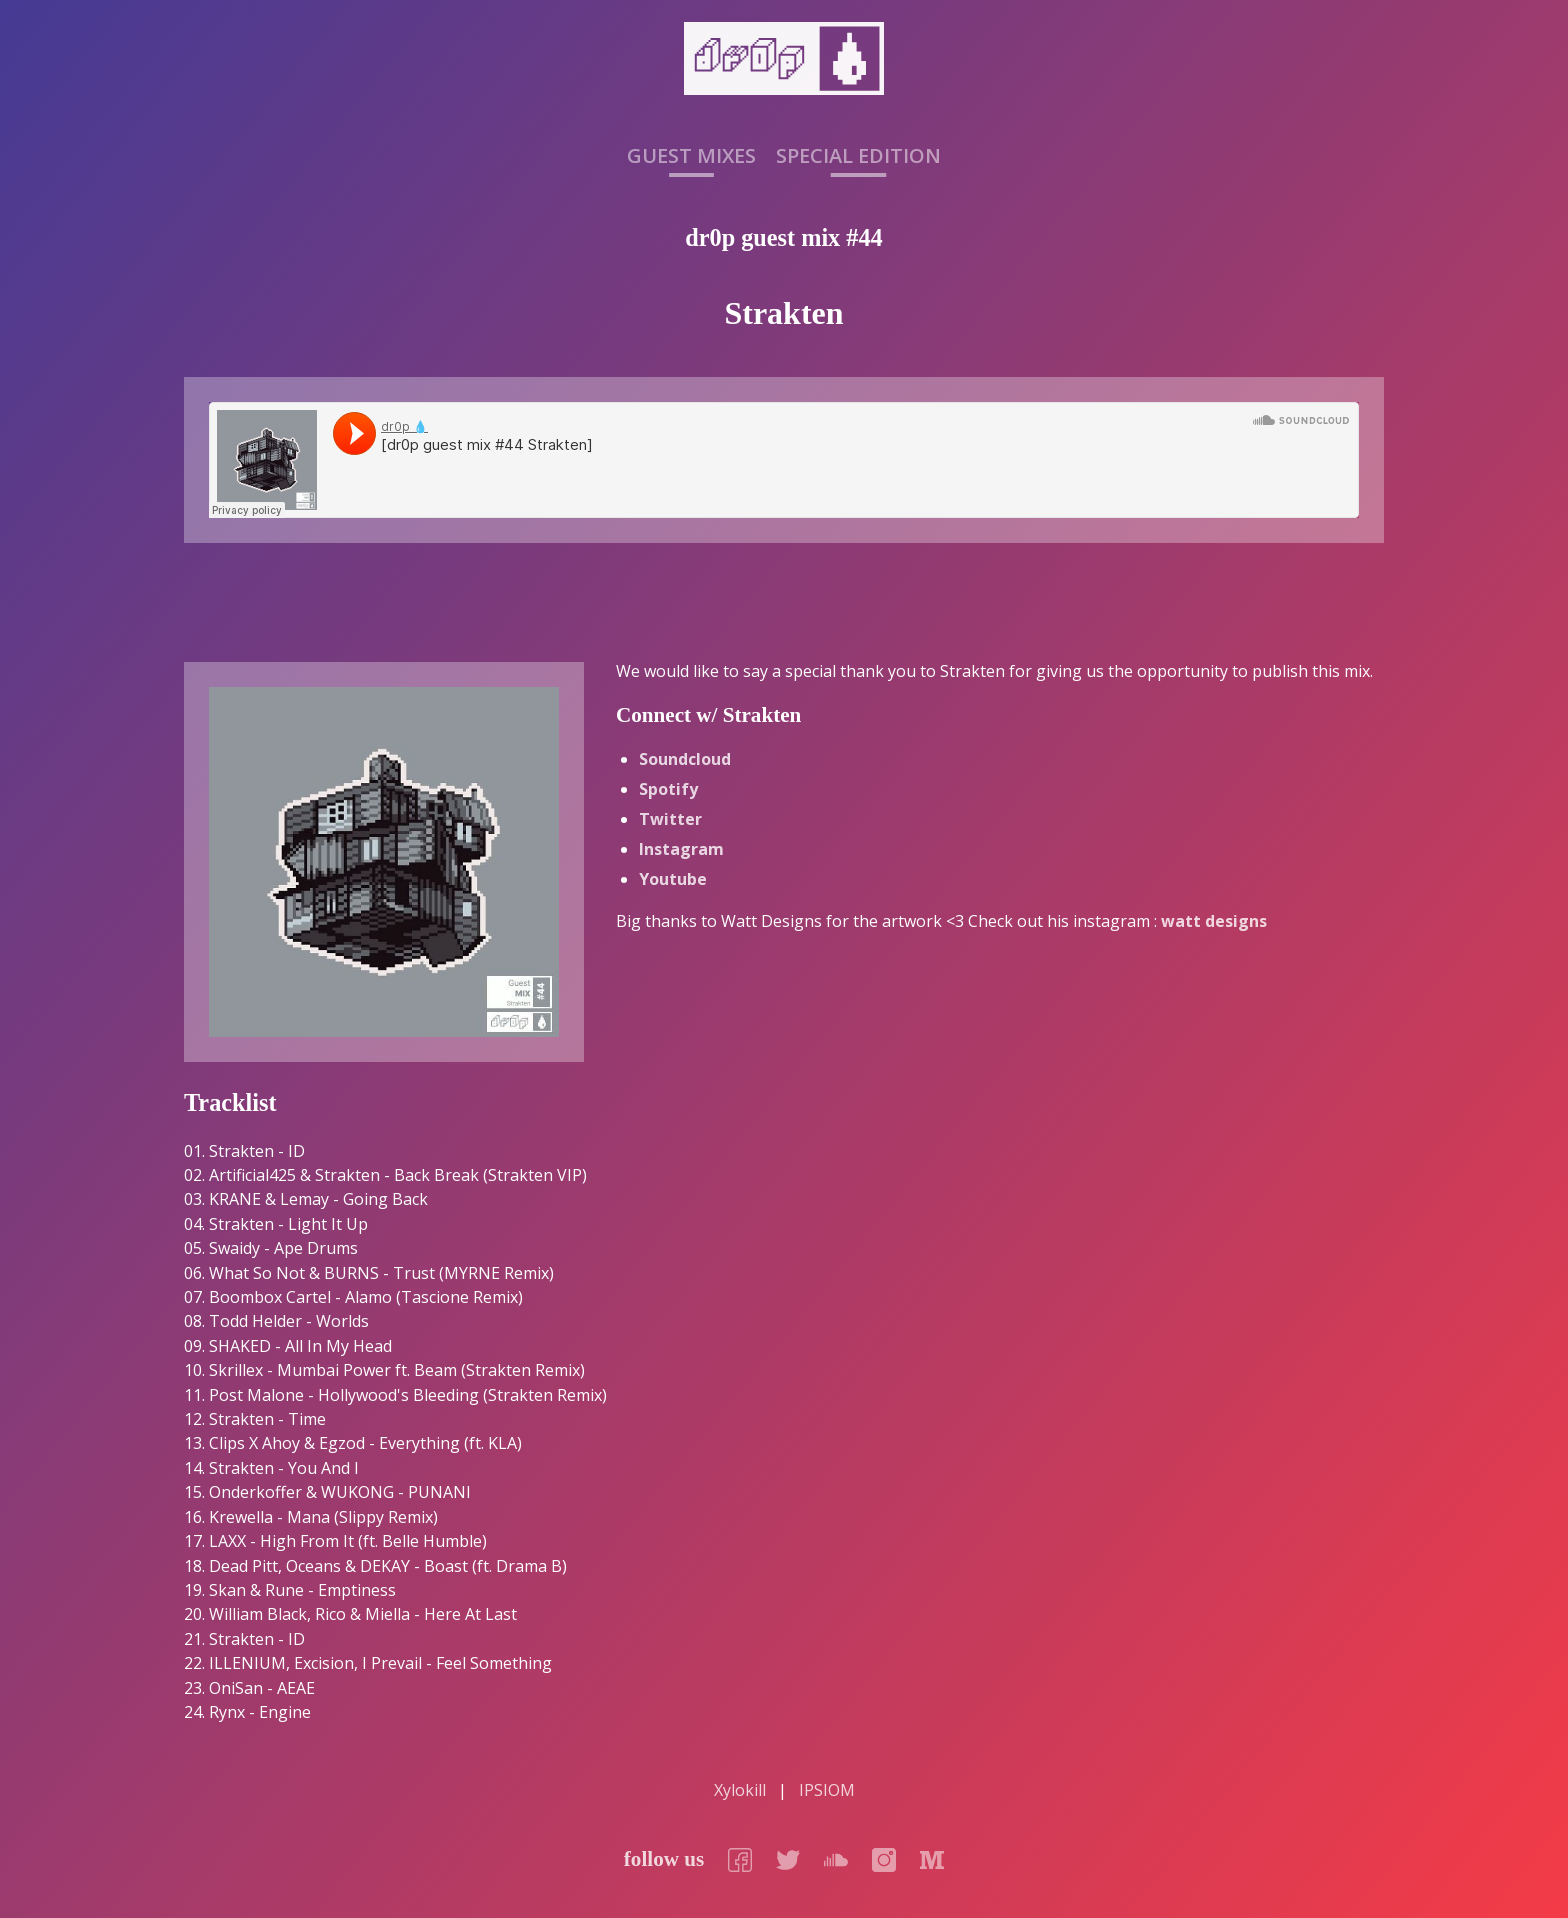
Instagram (681, 849)
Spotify (668, 789)
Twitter (670, 819)
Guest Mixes (691, 156)
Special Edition (858, 156)
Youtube (673, 879)
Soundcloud (685, 759)
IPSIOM (827, 1790)
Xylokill (740, 1790)
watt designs (1214, 921)
